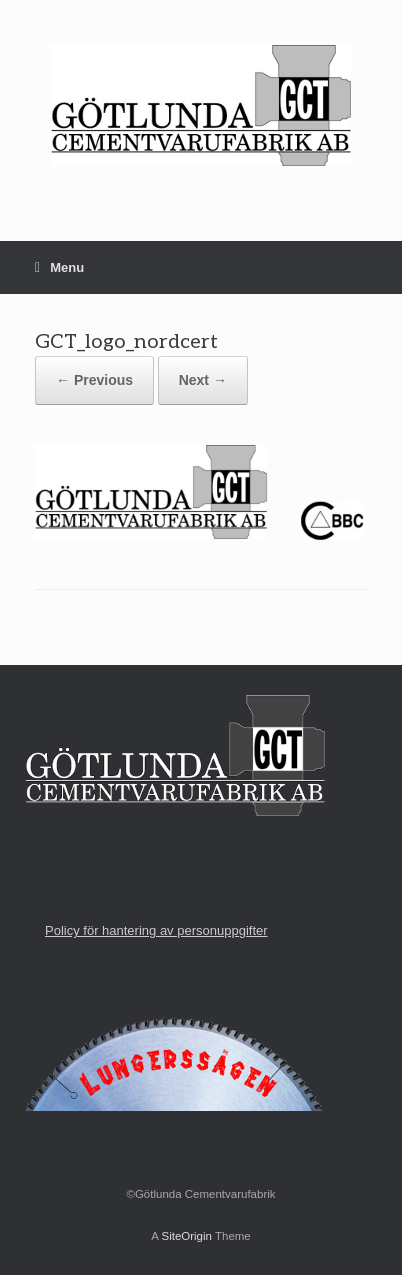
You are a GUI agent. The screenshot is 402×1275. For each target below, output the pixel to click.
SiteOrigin (186, 1236)
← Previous (94, 380)
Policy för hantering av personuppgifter (156, 930)
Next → (203, 380)
